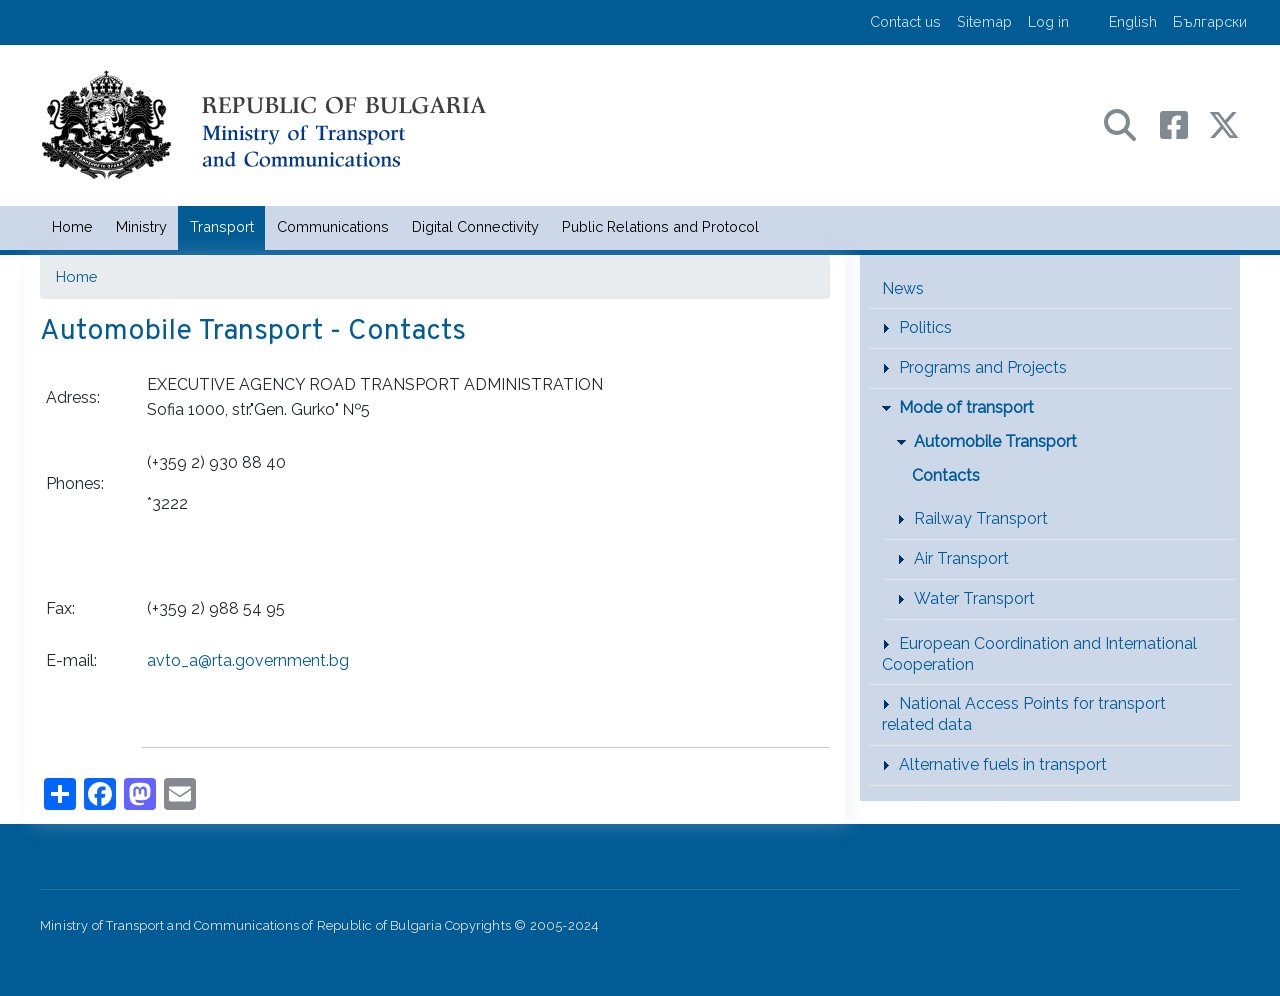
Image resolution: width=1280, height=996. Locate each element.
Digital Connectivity (475, 226)
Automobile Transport (995, 441)
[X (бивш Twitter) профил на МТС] (1224, 123)
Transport (222, 226)
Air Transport (961, 558)
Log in (1048, 21)
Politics (925, 327)
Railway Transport (981, 518)
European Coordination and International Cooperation (1039, 654)
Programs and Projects (983, 367)
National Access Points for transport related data (1024, 714)
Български (1210, 21)
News (903, 288)
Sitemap (984, 21)
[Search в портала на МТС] (1130, 123)
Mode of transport (966, 407)
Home (72, 226)
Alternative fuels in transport (1003, 764)
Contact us (905, 21)
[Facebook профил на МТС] (1184, 123)
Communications (333, 226)
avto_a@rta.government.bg (248, 660)
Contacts (946, 475)
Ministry (141, 226)
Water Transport (974, 598)
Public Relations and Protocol (660, 226)
